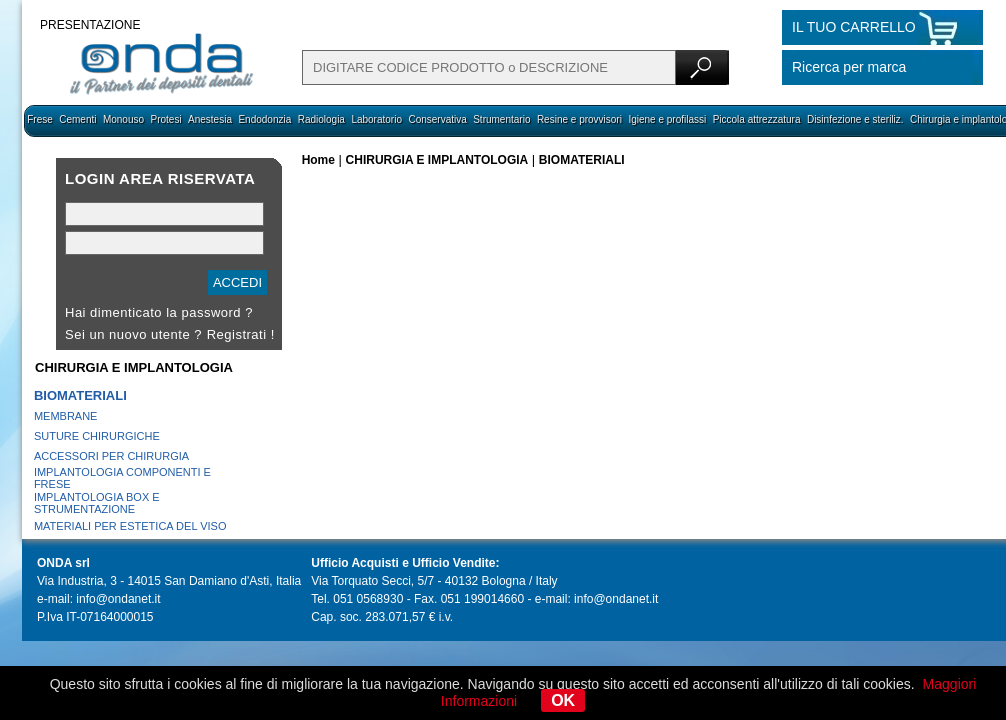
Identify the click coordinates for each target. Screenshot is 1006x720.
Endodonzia (264, 119)
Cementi (77, 119)
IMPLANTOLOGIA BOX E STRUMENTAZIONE (97, 503)
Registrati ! (241, 334)
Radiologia (321, 119)
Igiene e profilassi (667, 119)
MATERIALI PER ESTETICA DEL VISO (130, 526)
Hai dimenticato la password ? (159, 312)
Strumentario (501, 119)
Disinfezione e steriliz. (855, 119)
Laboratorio (376, 119)
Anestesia (210, 119)
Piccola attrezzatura (757, 119)
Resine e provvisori (579, 119)
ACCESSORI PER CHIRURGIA (111, 456)
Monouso (123, 119)
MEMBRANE (66, 416)
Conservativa (437, 119)
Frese (40, 119)
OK (563, 700)
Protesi (165, 119)
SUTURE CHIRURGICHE (97, 436)
